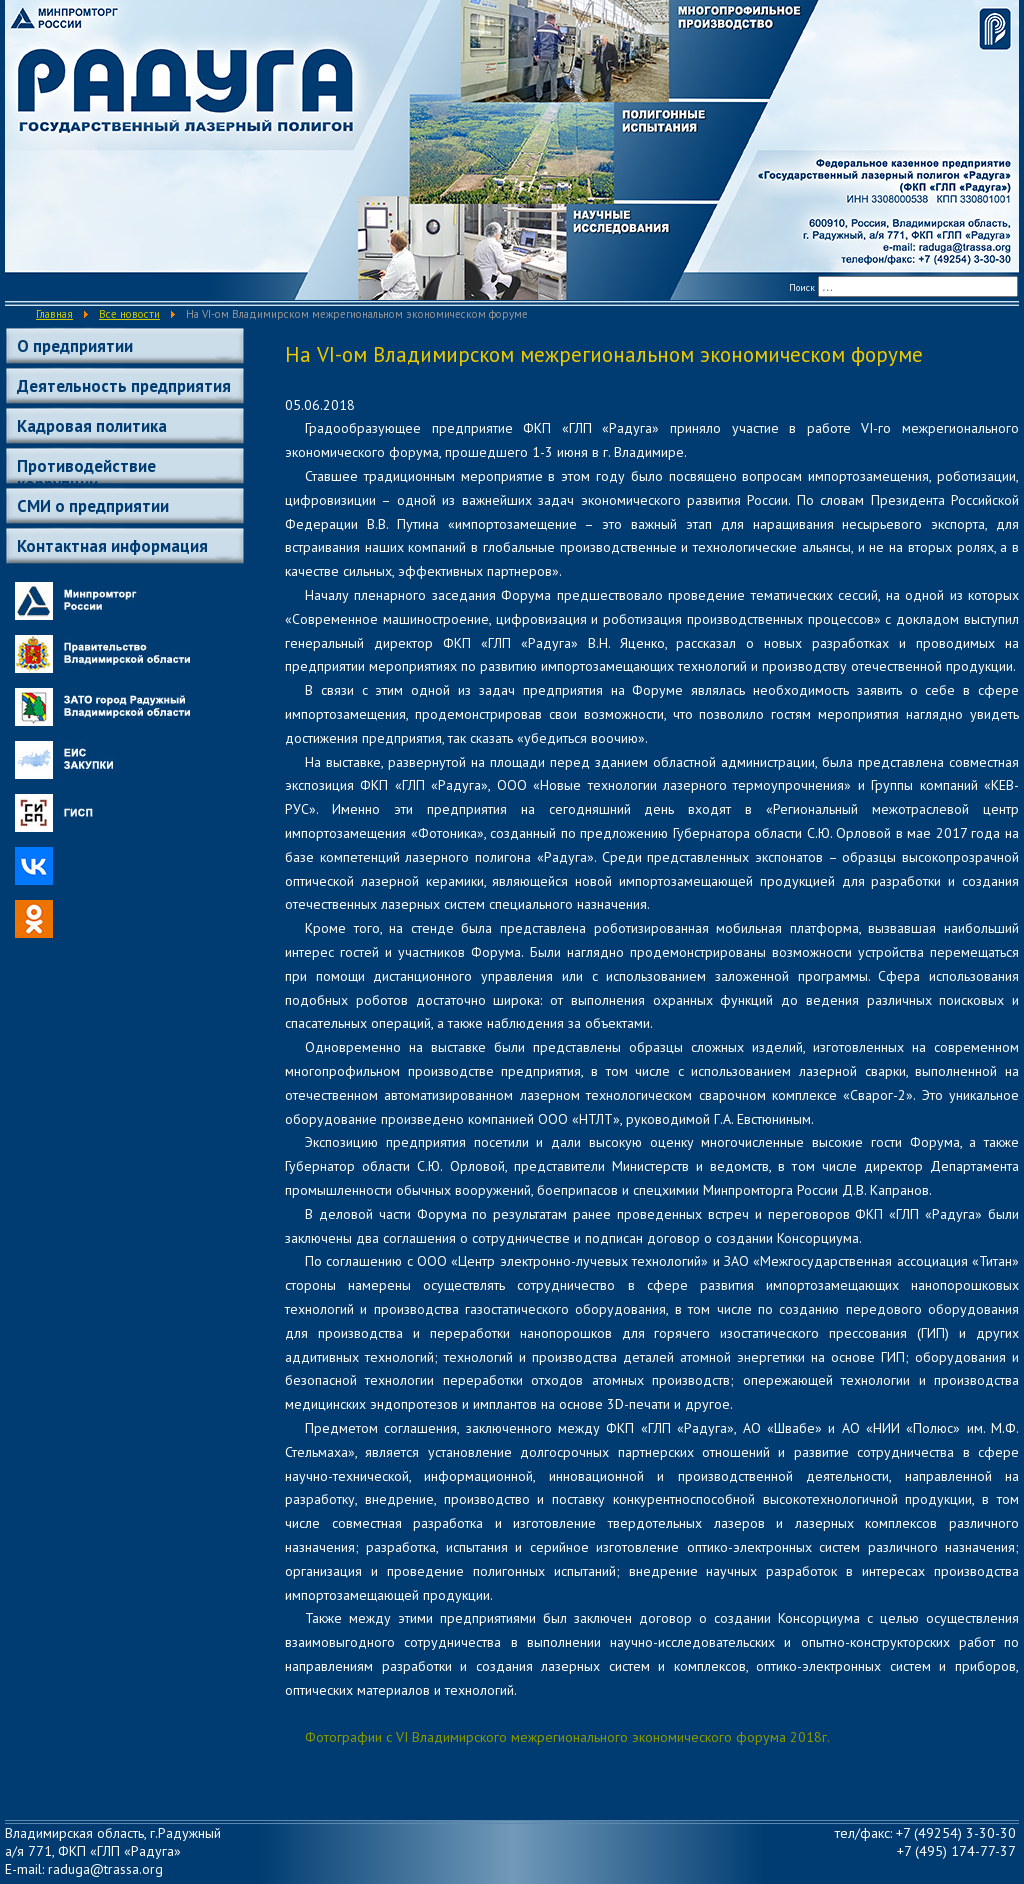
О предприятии (75, 346)
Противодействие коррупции (86, 469)
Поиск (802, 287)
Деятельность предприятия (124, 386)
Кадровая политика (92, 426)
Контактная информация (112, 546)
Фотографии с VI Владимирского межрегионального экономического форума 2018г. (567, 1737)
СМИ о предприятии (93, 506)
